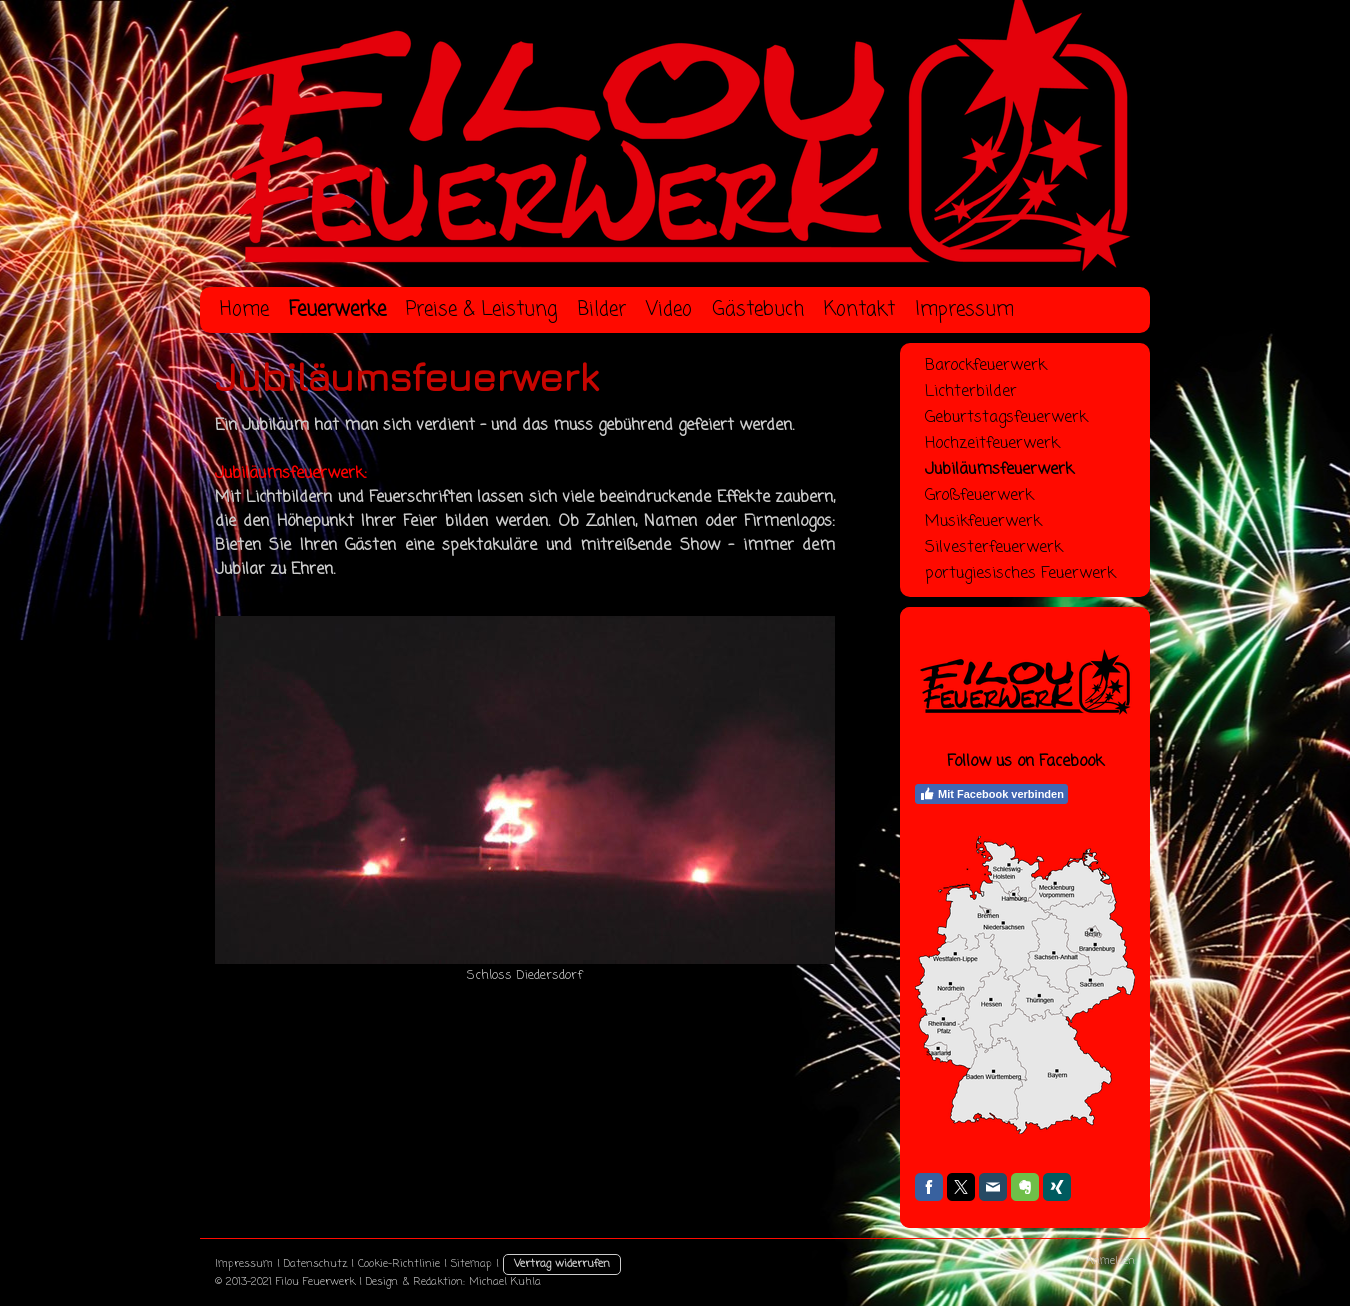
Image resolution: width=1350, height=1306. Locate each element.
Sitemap (471, 1264)
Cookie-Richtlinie (399, 1264)
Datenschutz (315, 1264)
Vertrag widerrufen (562, 1264)
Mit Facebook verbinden (991, 794)
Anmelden (1110, 1261)
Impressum (244, 1264)
